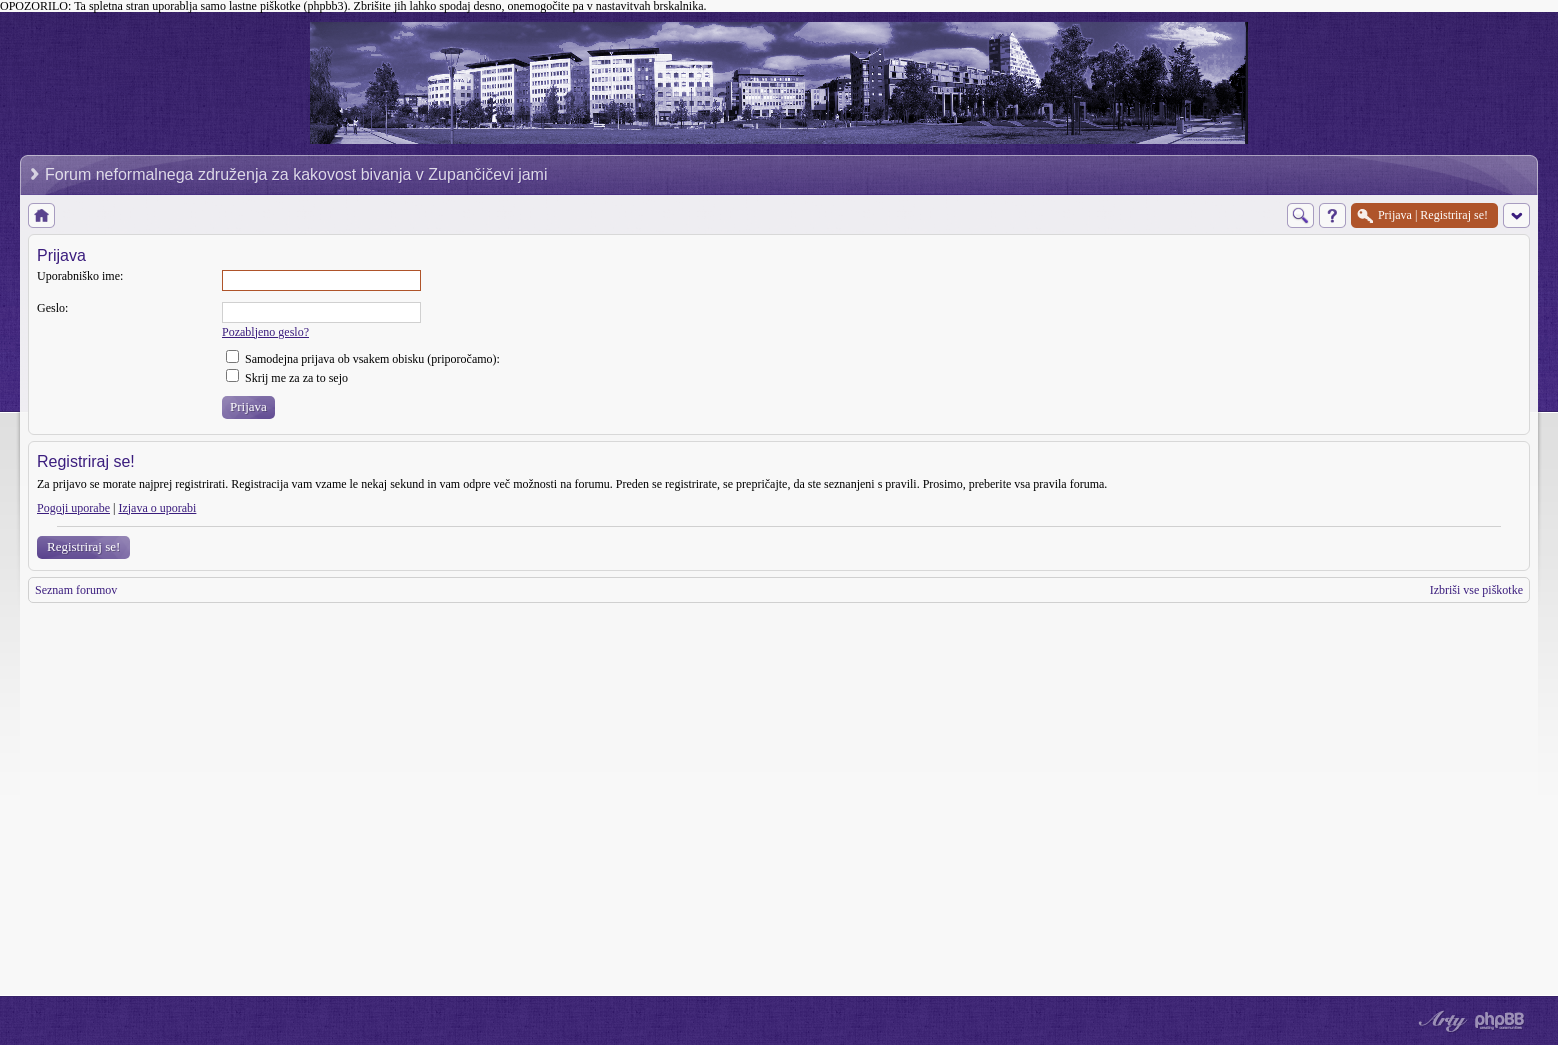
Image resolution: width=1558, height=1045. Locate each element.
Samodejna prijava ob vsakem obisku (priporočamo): (363, 359)
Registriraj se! (83, 546)
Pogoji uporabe (73, 508)
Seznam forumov (76, 590)
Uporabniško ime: (80, 276)
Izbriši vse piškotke (1476, 590)
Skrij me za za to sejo (287, 378)
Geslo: (52, 308)
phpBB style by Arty (1440, 1021)
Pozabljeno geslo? (265, 332)
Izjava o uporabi (157, 508)
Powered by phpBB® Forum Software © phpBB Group (1500, 1021)
